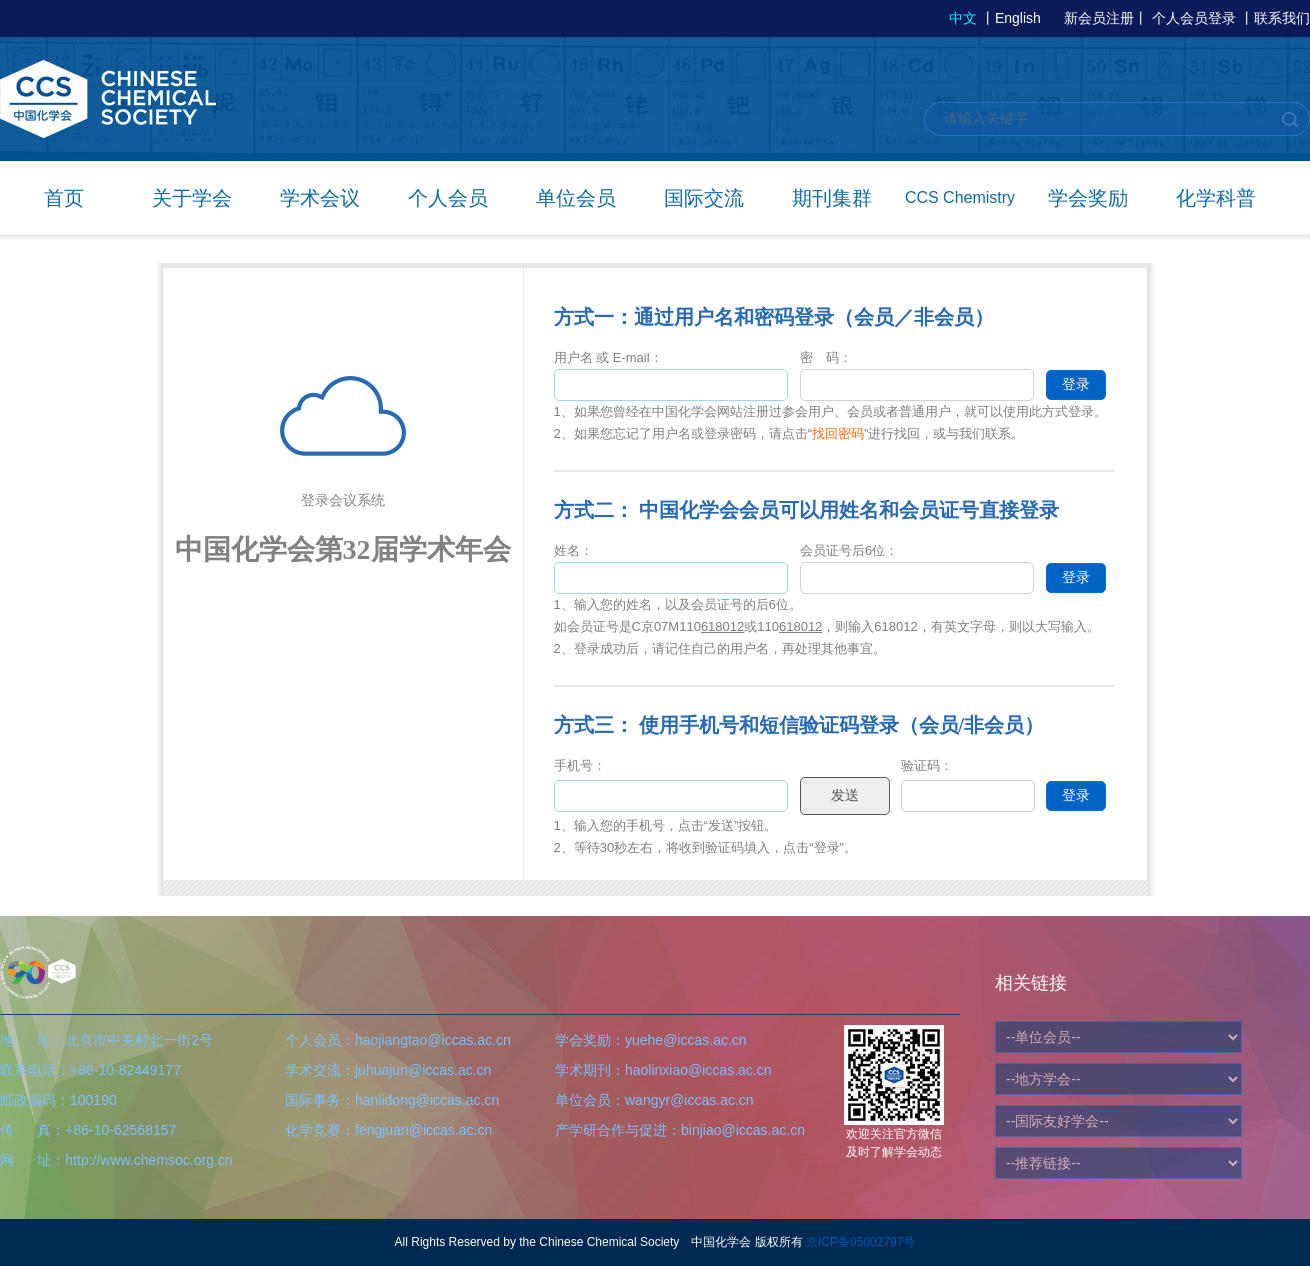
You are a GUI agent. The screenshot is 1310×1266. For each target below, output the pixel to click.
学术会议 (320, 198)
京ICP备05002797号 (860, 1242)
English (1018, 18)
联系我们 (1282, 18)
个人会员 (448, 198)
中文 (963, 18)
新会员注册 (1099, 18)
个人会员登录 (1194, 18)
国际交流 (704, 198)
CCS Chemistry (960, 197)
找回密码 (838, 433)
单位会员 (576, 198)
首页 (64, 198)
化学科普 (1216, 198)
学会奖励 (1088, 198)
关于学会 (192, 198)
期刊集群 (832, 198)
